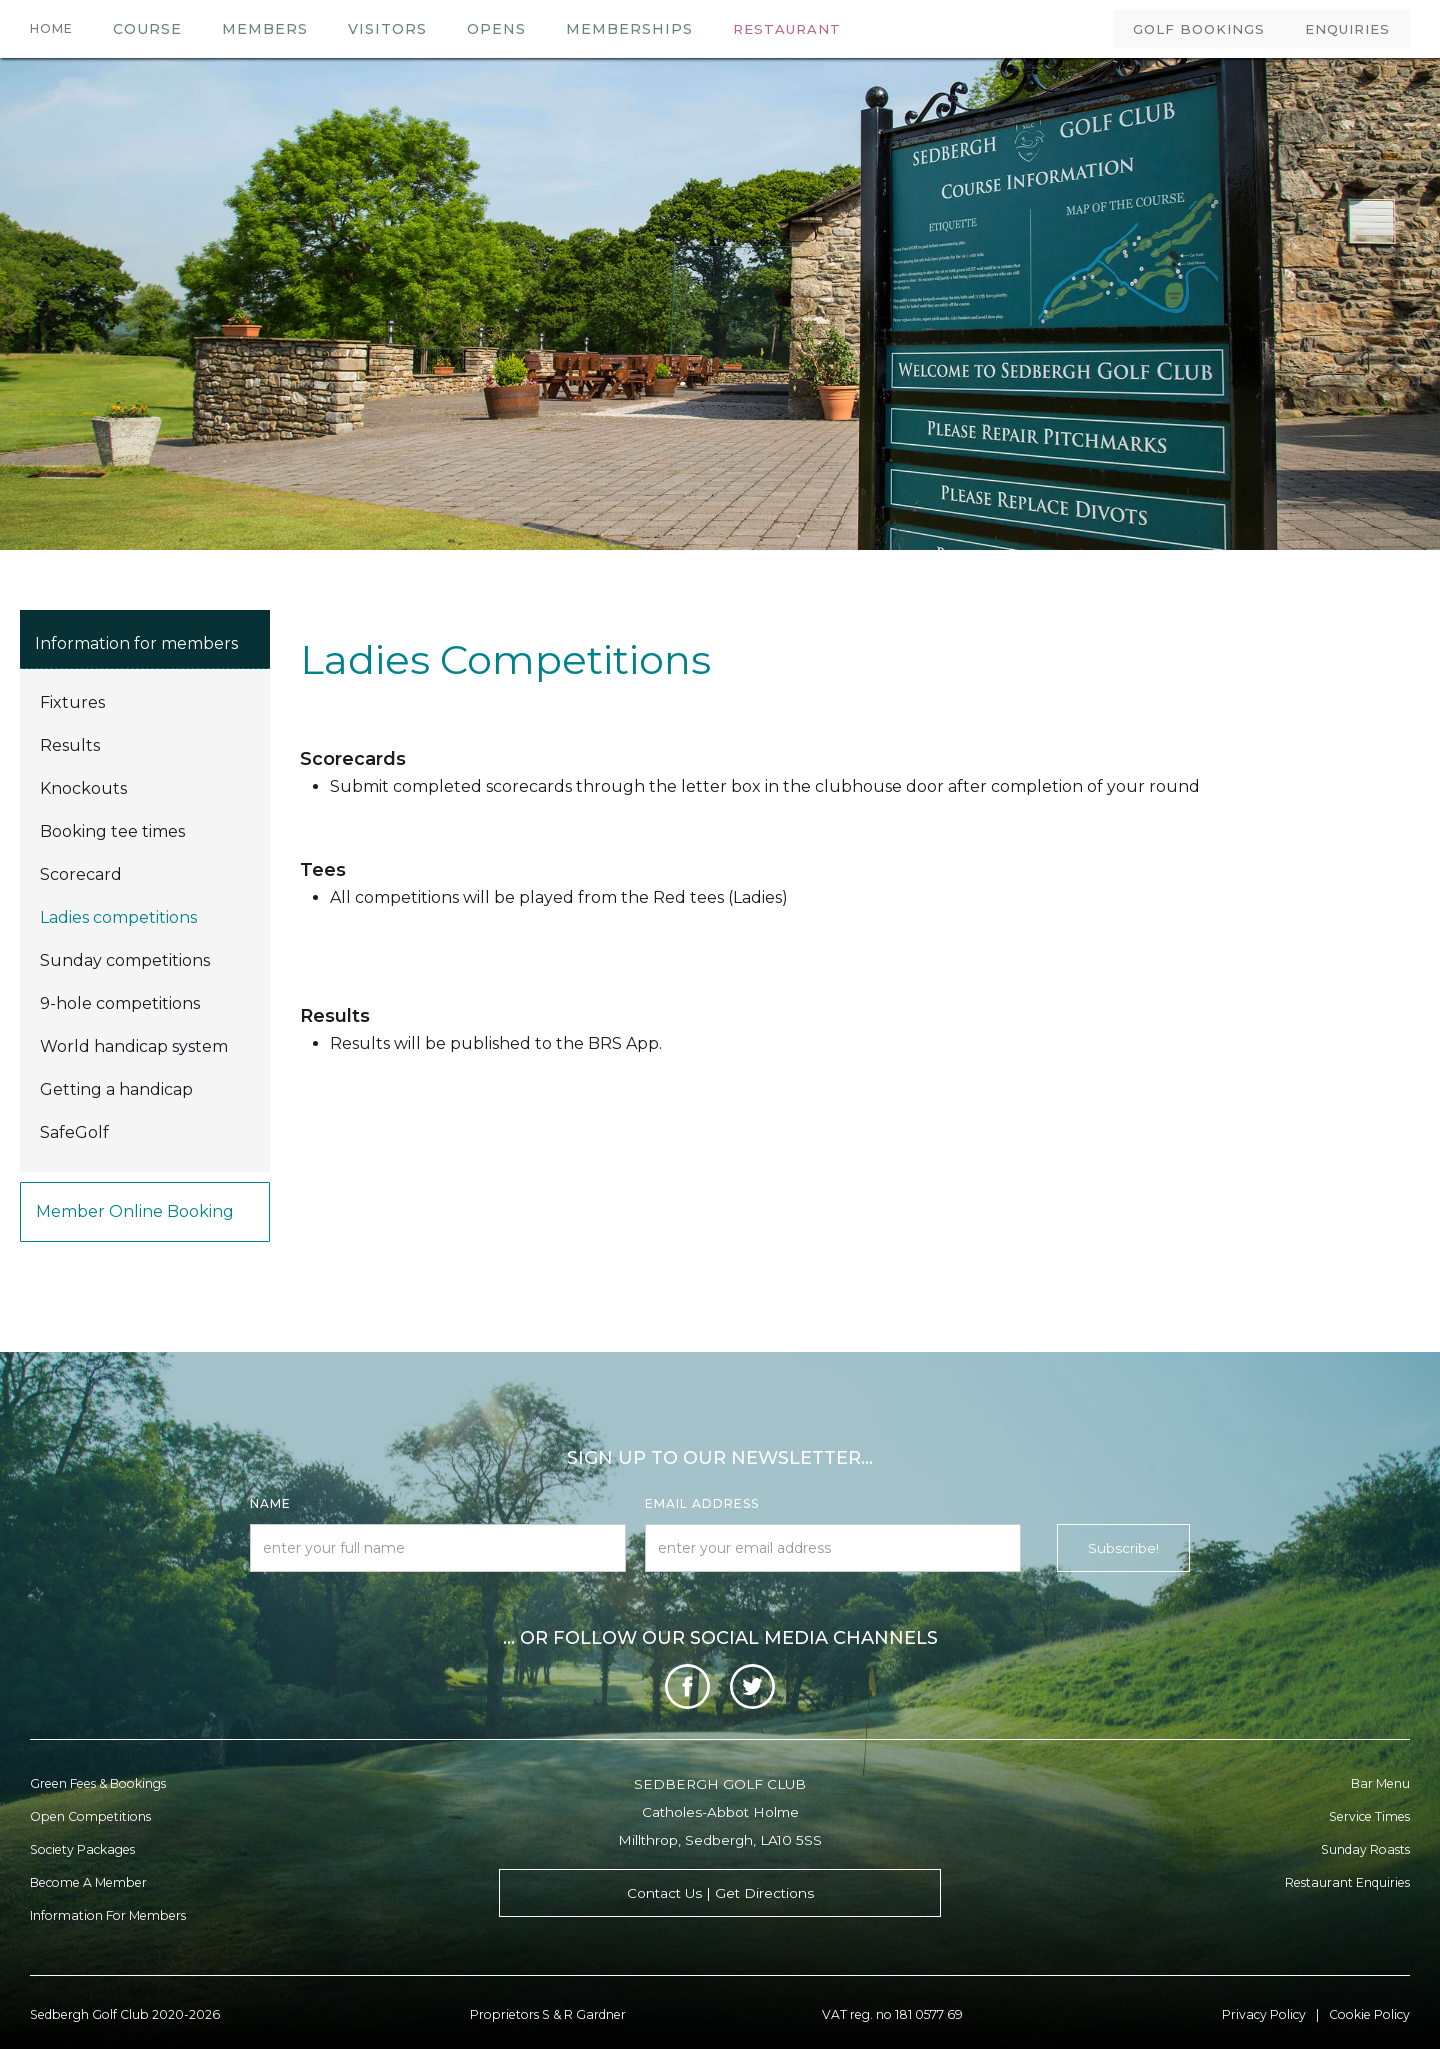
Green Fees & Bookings (98, 1783)
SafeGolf (74, 1132)
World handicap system (134, 1046)
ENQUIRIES (1347, 29)
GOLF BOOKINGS (1199, 29)
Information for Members (108, 1915)
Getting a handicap (116, 1089)
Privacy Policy (1264, 2014)
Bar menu (1380, 1783)
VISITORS (387, 29)
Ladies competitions (118, 917)
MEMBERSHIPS (629, 29)
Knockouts (83, 788)
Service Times (1369, 1816)
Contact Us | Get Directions (720, 1893)
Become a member (88, 1882)
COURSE (147, 29)
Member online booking (135, 1211)
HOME (51, 28)
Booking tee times (112, 831)
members (265, 29)
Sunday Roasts (1365, 1849)
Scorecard (81, 874)
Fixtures (72, 702)
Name (270, 1503)
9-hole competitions (120, 1003)
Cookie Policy (1369, 2014)
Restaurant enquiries (1347, 1882)
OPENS (496, 29)
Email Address (702, 1503)
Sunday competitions (125, 960)
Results (70, 745)
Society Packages (82, 1849)
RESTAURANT (787, 29)
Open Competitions (90, 1816)
